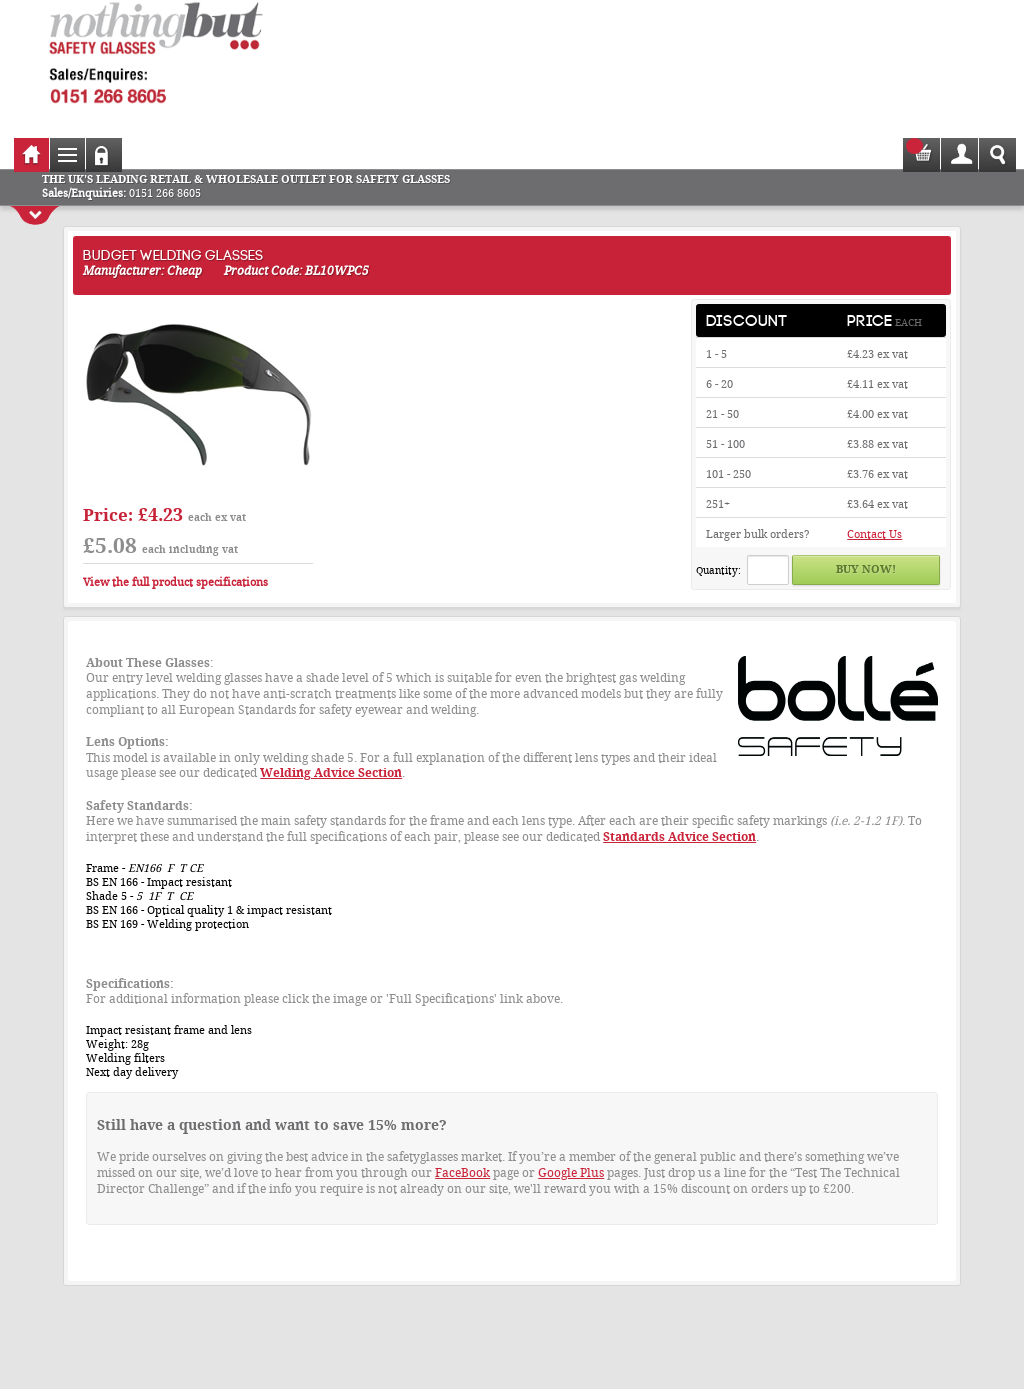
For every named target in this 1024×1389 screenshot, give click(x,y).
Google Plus (571, 1173)
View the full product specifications (175, 582)
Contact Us (874, 534)
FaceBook (462, 1173)
